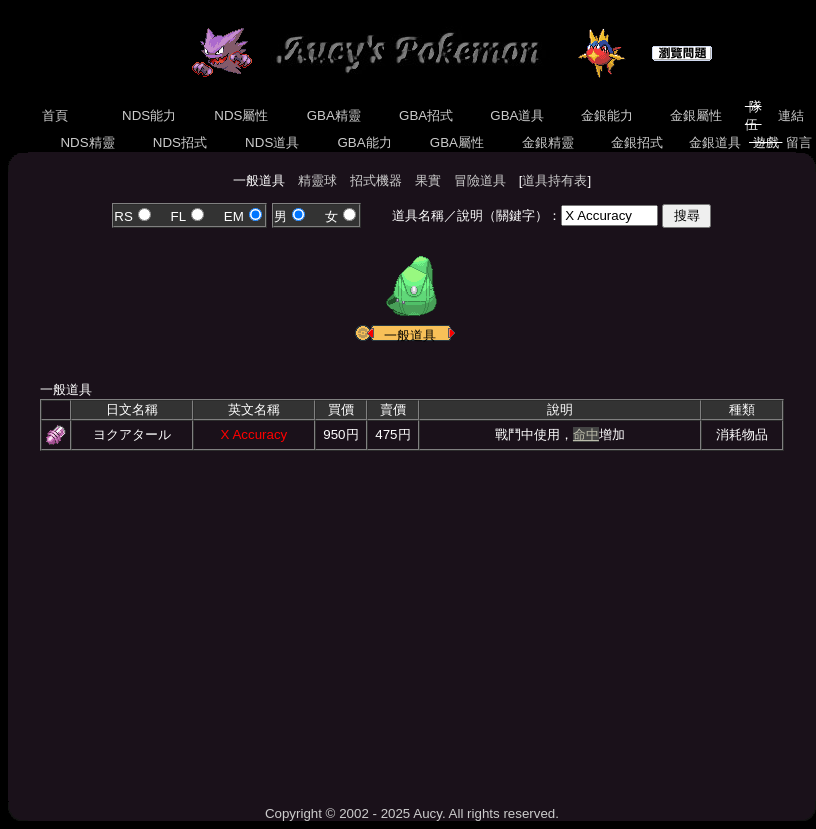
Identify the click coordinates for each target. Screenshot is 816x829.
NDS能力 (149, 115)
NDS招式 (180, 142)
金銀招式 (636, 142)
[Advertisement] (412, 621)
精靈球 (317, 180)
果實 (428, 180)
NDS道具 (272, 142)
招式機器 (376, 180)
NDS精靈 (88, 142)
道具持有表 (554, 180)
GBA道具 (518, 115)
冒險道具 (480, 180)
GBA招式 (426, 115)
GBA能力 (365, 142)
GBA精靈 (334, 115)
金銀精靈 (547, 142)
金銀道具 (714, 142)
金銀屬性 (695, 115)
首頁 (55, 115)
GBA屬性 (457, 142)
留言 (798, 142)
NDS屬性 (242, 115)
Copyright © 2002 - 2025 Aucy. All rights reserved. (412, 813)
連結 (790, 115)
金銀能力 (606, 115)
